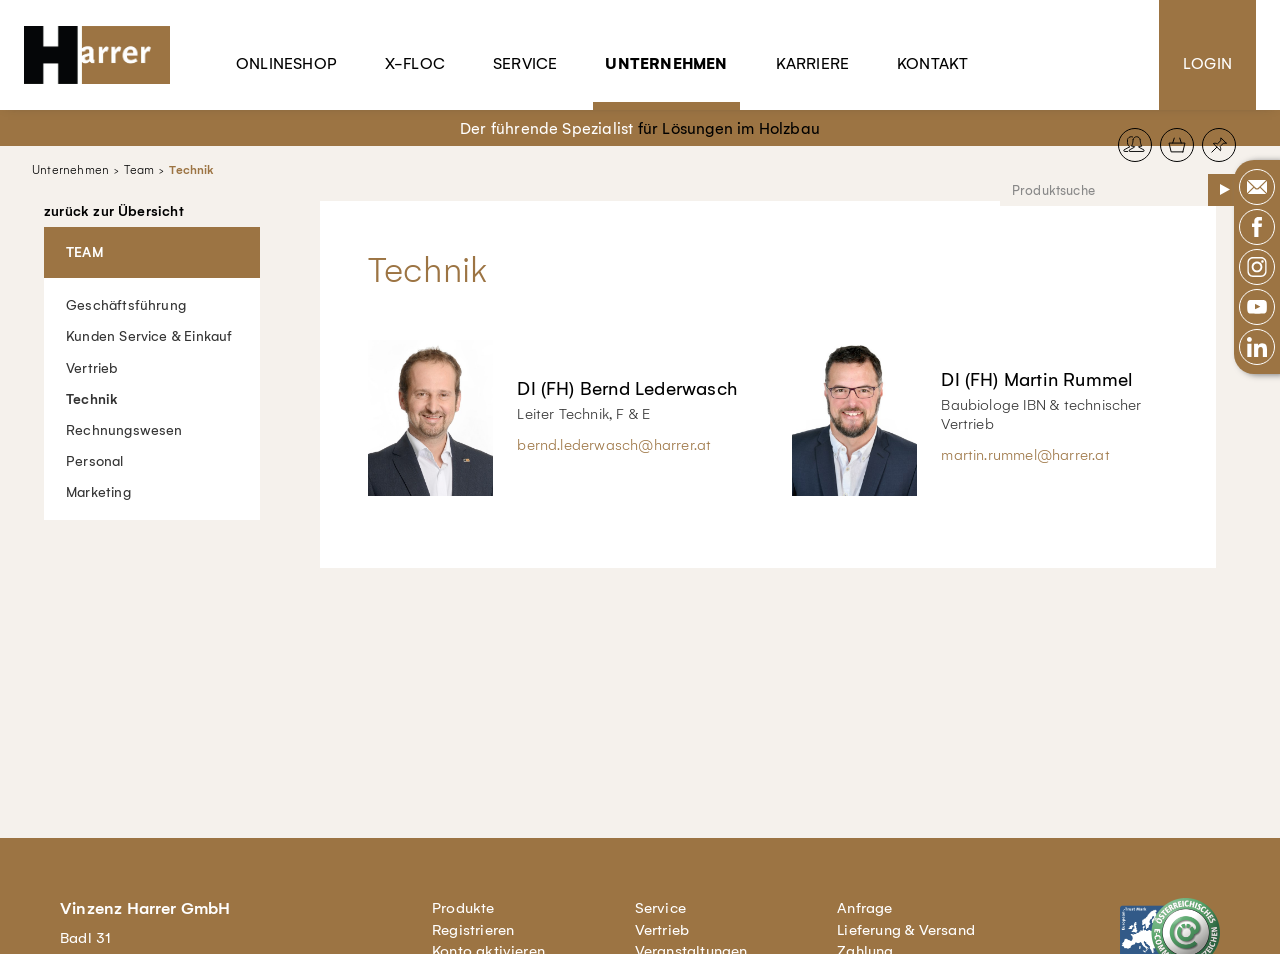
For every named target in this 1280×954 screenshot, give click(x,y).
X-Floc (415, 63)
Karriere (813, 63)
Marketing (98, 491)
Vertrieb (92, 367)
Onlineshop (286, 63)
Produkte (463, 908)
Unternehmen (666, 63)
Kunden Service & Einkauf (149, 336)
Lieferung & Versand (906, 930)
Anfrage (864, 908)
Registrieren (473, 930)
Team (139, 170)
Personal (95, 460)
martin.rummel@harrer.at (1025, 455)
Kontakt (932, 63)
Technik (191, 170)
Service (525, 63)
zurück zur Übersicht (114, 212)
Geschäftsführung (126, 305)
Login (1207, 63)
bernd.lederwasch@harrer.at (614, 445)
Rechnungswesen (124, 429)
